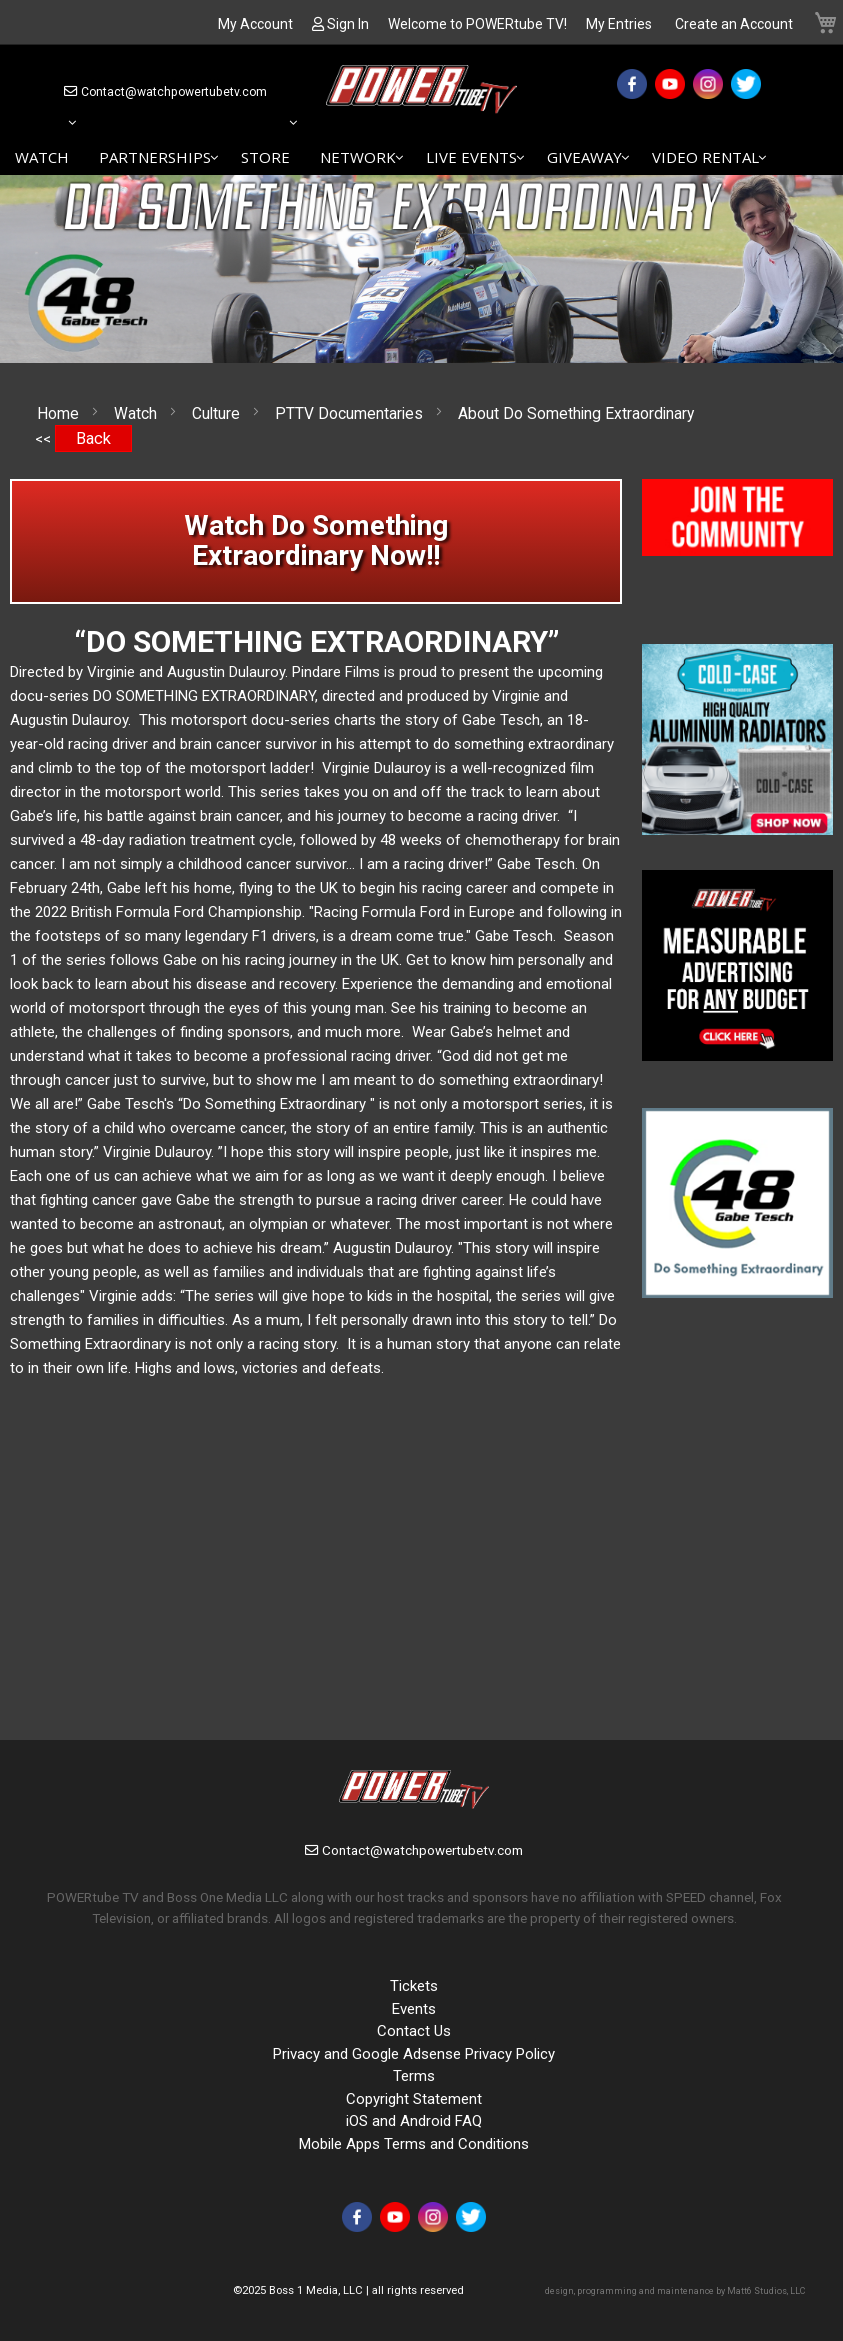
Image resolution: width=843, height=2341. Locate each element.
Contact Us (414, 2031)
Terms (414, 2076)
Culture (218, 414)
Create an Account (734, 24)
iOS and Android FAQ (414, 2121)
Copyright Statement (414, 2099)
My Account (255, 24)
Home (60, 414)
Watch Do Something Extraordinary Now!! (316, 541)
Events (414, 2009)
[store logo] (421, 92)
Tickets (414, 1986)
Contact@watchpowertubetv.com (174, 92)
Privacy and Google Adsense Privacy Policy (414, 2054)
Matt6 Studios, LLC (766, 2291)
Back (93, 438)
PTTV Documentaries (351, 414)
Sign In (348, 24)
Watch (137, 414)
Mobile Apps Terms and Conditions (414, 2144)
